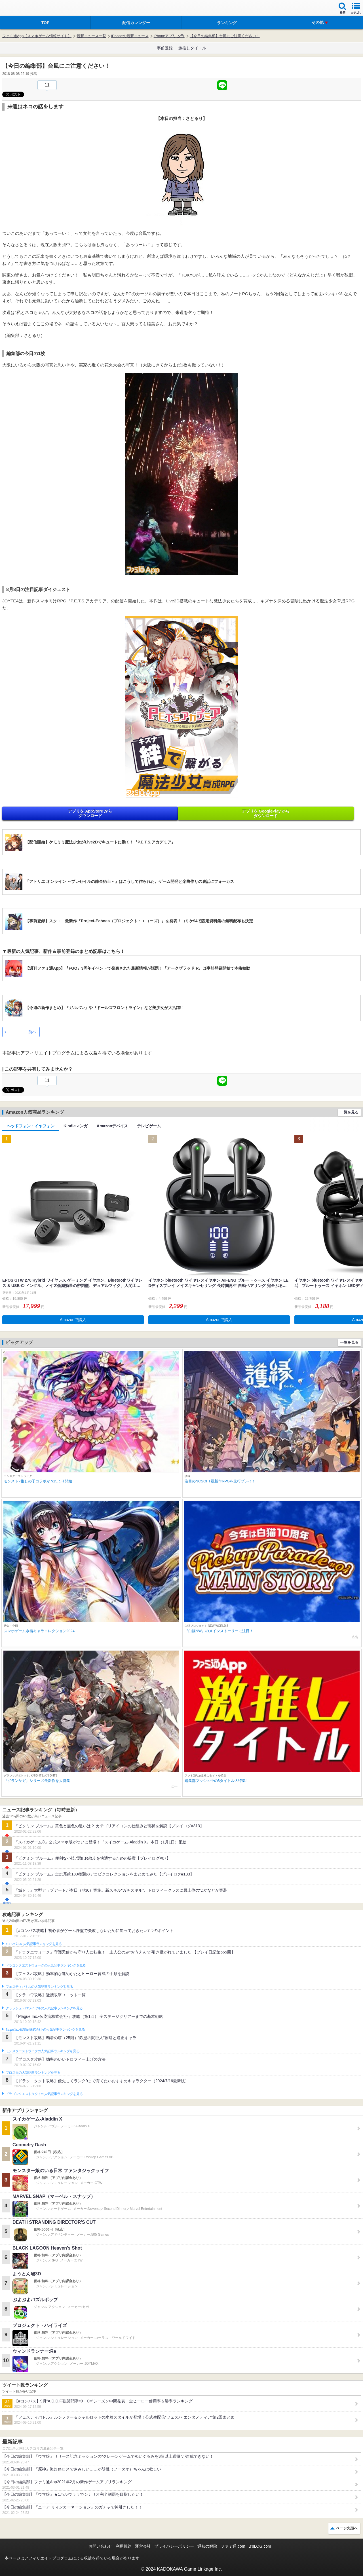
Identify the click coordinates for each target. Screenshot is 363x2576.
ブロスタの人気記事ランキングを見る (33, 2072)
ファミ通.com (233, 2546)
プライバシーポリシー (174, 2546)
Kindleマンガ (76, 1126)
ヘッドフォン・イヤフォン (30, 1126)
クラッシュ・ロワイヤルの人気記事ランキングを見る (44, 2008)
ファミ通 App (21, 8)
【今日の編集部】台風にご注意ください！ (225, 36)
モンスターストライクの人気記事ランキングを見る (42, 2051)
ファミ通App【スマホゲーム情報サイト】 (36, 36)
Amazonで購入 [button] (73, 1319)
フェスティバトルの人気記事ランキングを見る (39, 1986)
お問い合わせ (100, 2546)
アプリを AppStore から (90, 813)
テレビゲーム (149, 1126)
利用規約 (124, 2546)
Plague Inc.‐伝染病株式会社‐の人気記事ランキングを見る (45, 2029)
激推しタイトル (192, 48)
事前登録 (165, 48)
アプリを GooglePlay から (266, 813)
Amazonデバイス (112, 1126)
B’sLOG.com (260, 2546)
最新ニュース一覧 (91, 36)
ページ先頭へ (347, 2528)
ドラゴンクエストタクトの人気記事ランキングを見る (44, 2094)
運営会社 (143, 2546)
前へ (32, 1031)
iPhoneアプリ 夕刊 (169, 36)
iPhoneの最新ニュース (129, 36)
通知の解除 (207, 2546)
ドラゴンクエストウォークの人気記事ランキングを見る (46, 1965)
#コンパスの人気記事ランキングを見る (34, 1944)
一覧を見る (349, 1112)
